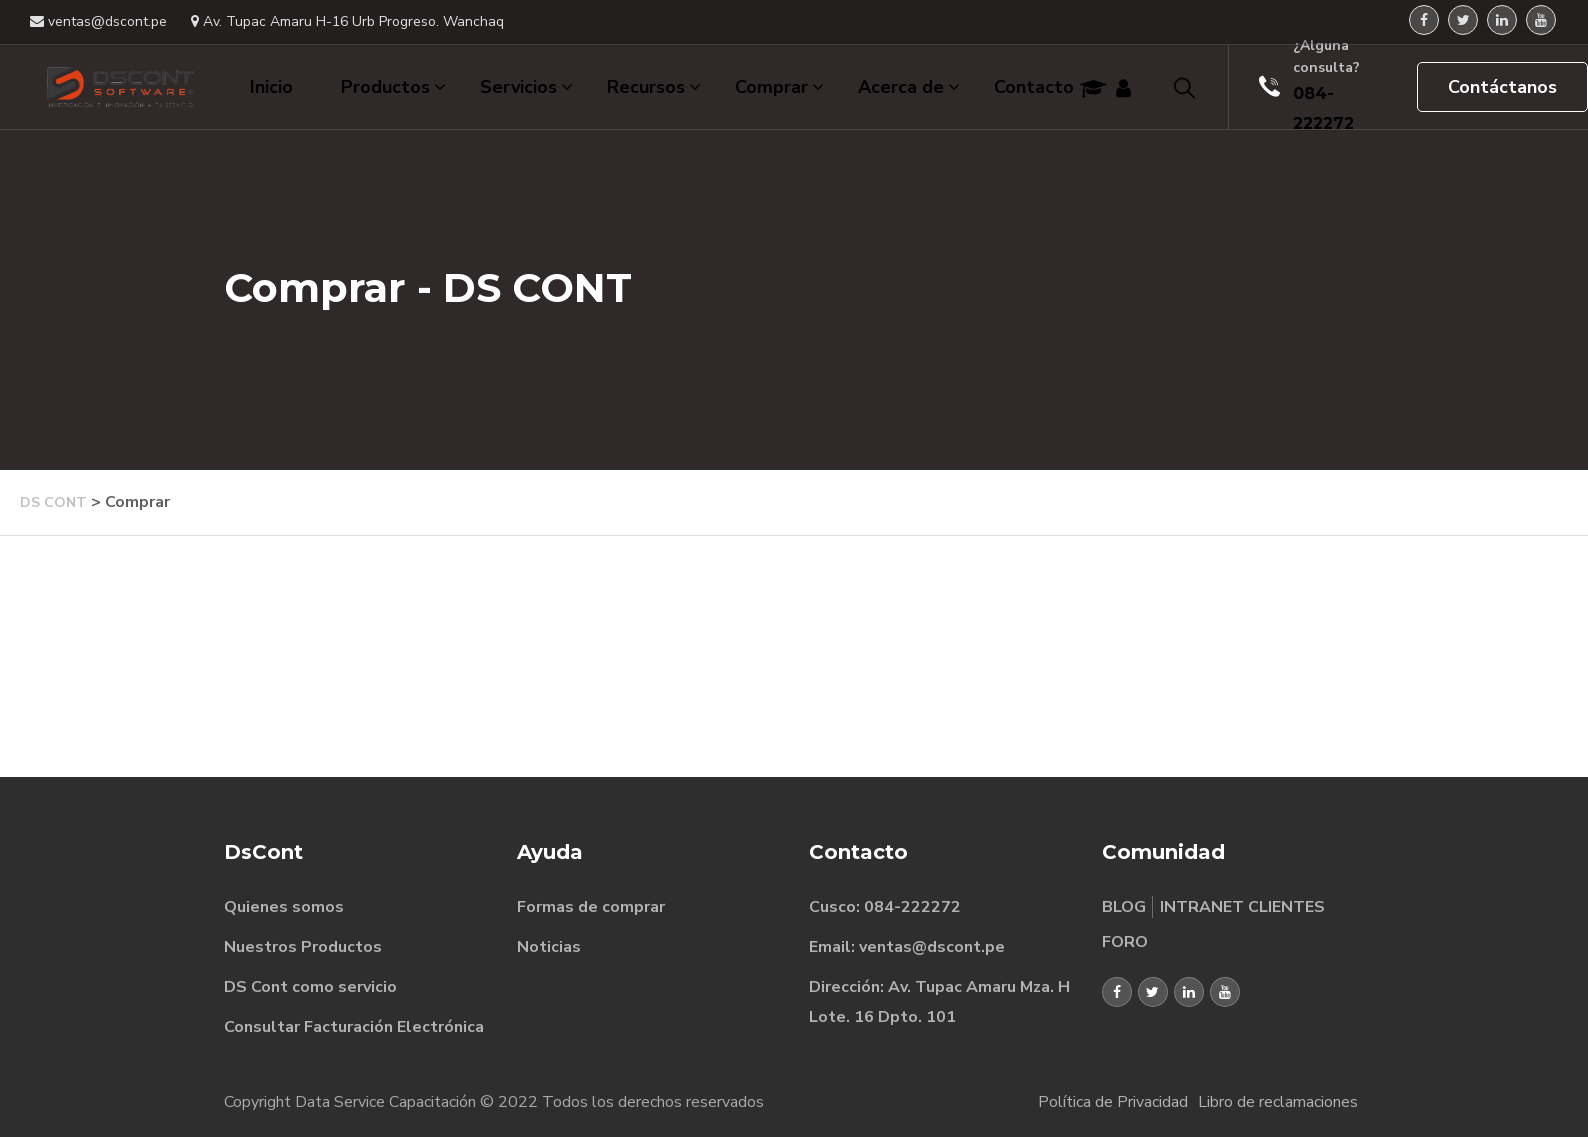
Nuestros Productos (303, 947)
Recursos (654, 87)
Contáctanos (1502, 87)
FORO (1125, 942)
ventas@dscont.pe (98, 21)
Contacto (1034, 87)
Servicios (526, 87)
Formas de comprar (591, 907)
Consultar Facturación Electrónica (354, 1027)
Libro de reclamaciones (1278, 1102)
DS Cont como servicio (310, 987)
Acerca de (909, 87)
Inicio (271, 87)
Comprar (779, 87)
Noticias (549, 947)
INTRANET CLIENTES (1242, 907)
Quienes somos (284, 907)
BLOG (1124, 907)
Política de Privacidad (1113, 1102)
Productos (393, 87)
